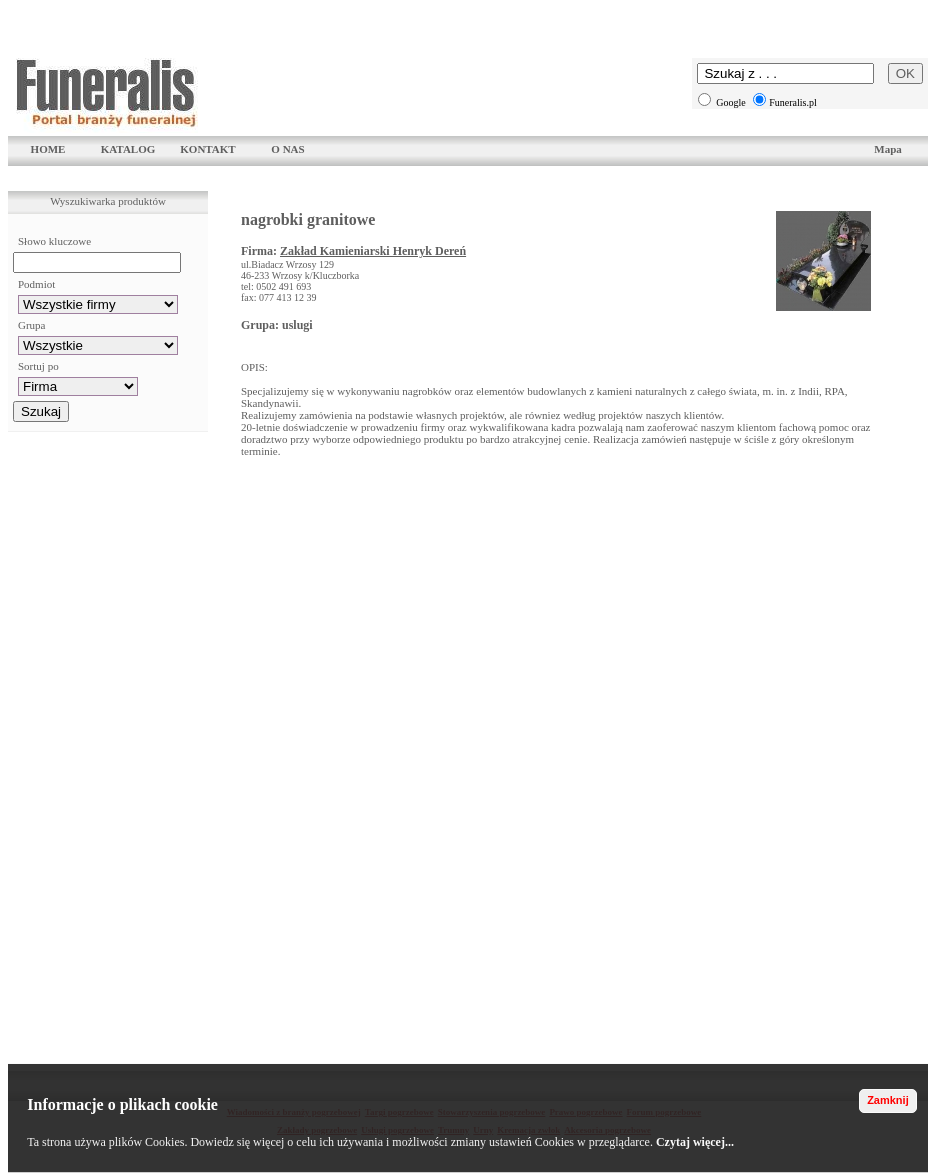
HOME (48, 149)
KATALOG (128, 149)
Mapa (888, 149)
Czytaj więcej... (695, 1142)
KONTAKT (207, 149)
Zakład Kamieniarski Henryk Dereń (373, 251)
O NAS (287, 149)
